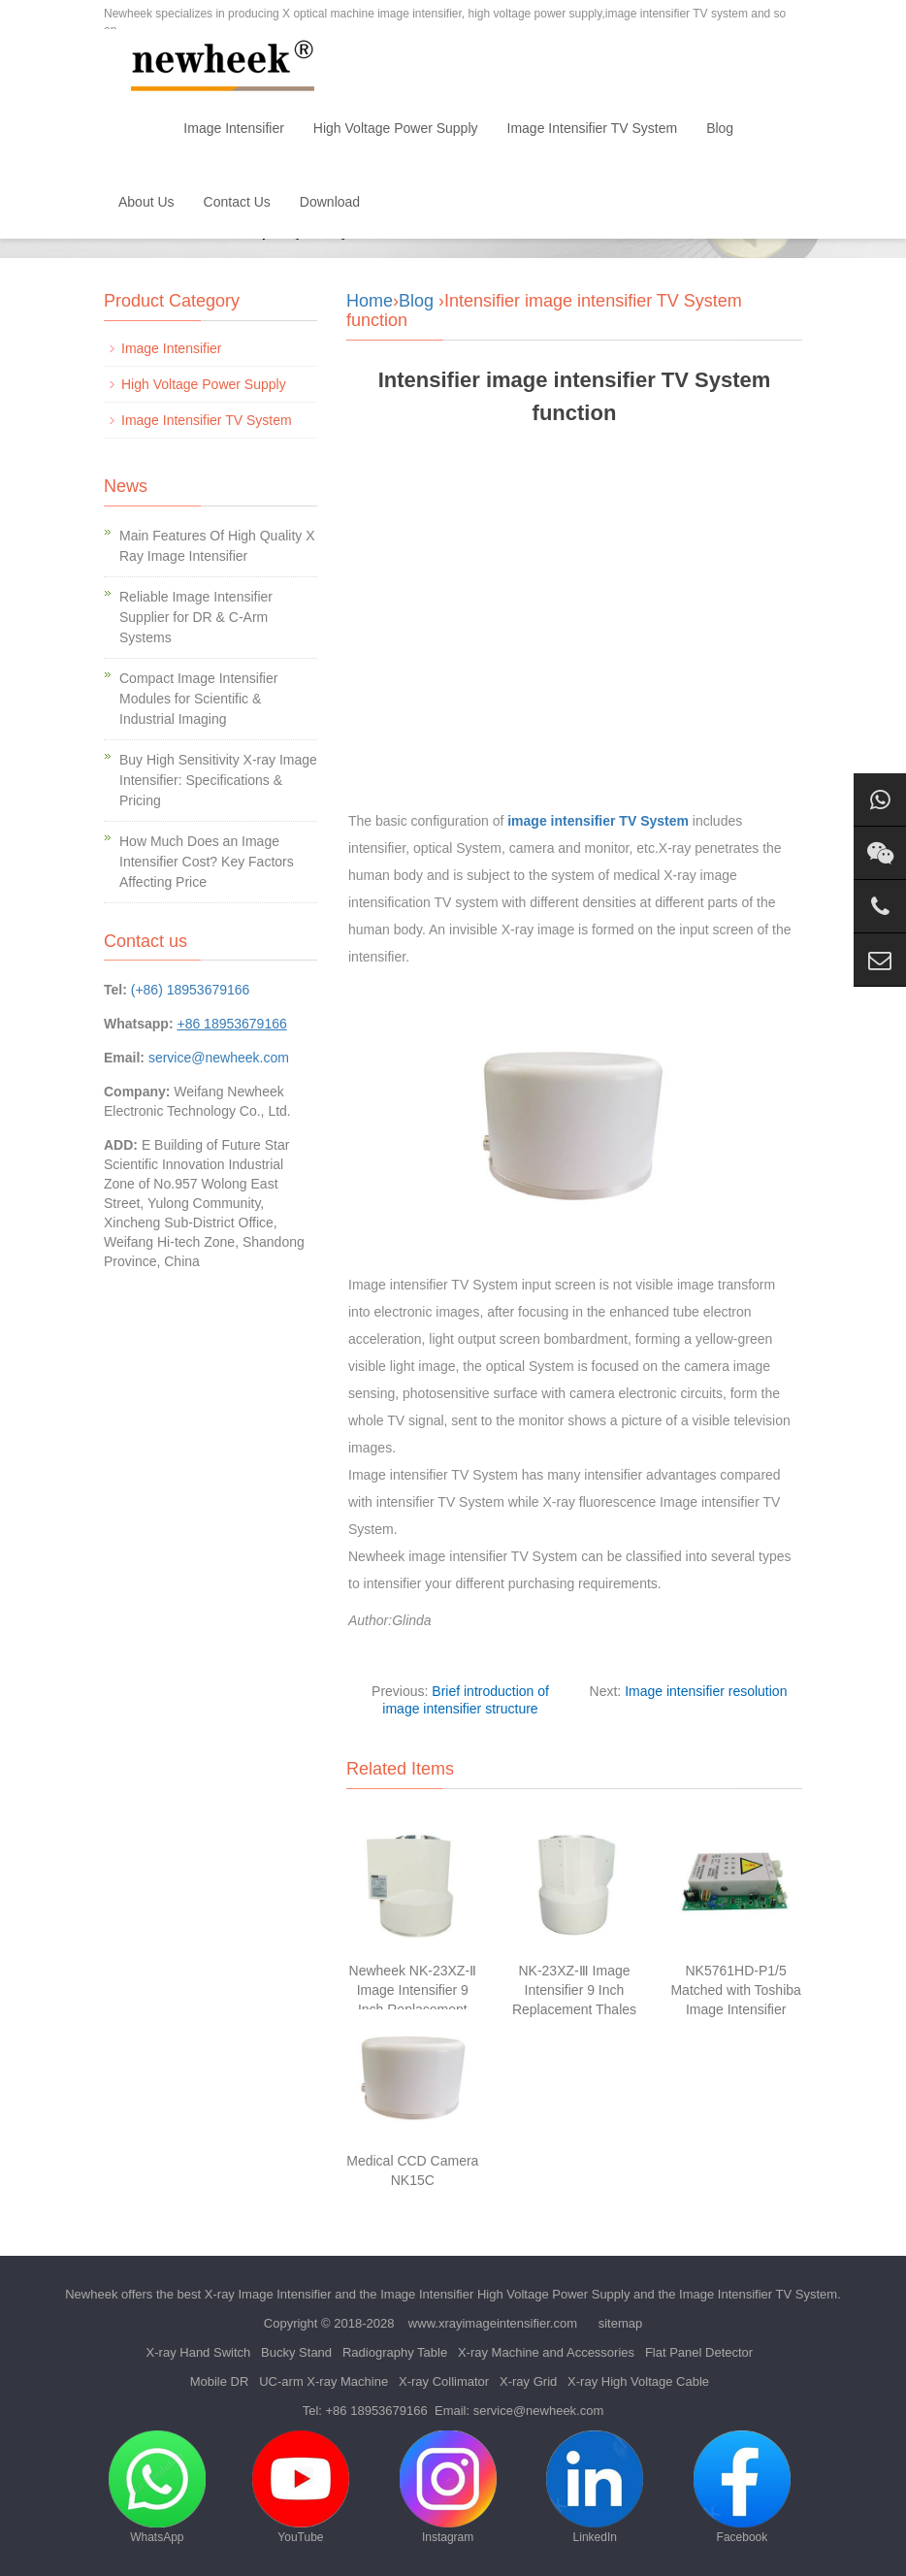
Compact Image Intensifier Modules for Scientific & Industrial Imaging (198, 698)
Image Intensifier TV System (592, 128)
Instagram (448, 2487)
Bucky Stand (296, 2352)
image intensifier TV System (598, 821)
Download (330, 202)
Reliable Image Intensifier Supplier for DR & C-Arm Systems (196, 617)
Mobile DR (219, 2381)
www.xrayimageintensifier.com (492, 2323)
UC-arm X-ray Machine (323, 2381)
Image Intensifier (233, 128)
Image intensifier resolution (706, 1691)
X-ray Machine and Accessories (546, 2352)
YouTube (300, 2487)
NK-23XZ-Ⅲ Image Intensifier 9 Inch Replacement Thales (574, 1990)
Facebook (742, 2487)
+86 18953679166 (377, 2410)
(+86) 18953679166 (190, 989)
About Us (146, 202)
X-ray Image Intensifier (268, 2294)
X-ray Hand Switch (198, 2352)
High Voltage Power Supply (395, 128)
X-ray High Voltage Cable (638, 2381)
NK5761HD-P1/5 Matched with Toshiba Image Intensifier (735, 1990)
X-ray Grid (528, 2381)
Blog (719, 128)
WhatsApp (157, 2487)
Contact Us (237, 202)
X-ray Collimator (444, 2381)
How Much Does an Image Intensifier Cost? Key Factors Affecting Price (206, 861)
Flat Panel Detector (699, 2352)
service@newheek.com (218, 1057)
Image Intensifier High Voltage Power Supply (505, 2294)
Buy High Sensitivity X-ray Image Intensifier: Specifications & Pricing (218, 780)
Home (136, 128)
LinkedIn (594, 2487)
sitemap (621, 2323)
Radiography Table (394, 2352)
